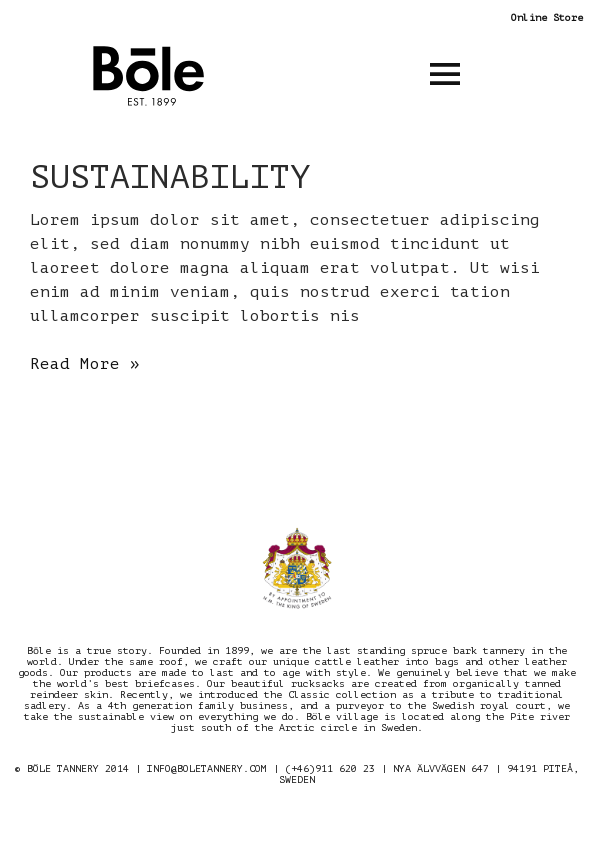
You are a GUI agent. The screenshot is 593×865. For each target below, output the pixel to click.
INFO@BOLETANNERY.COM (207, 768)
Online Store (547, 17)
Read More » (85, 364)
